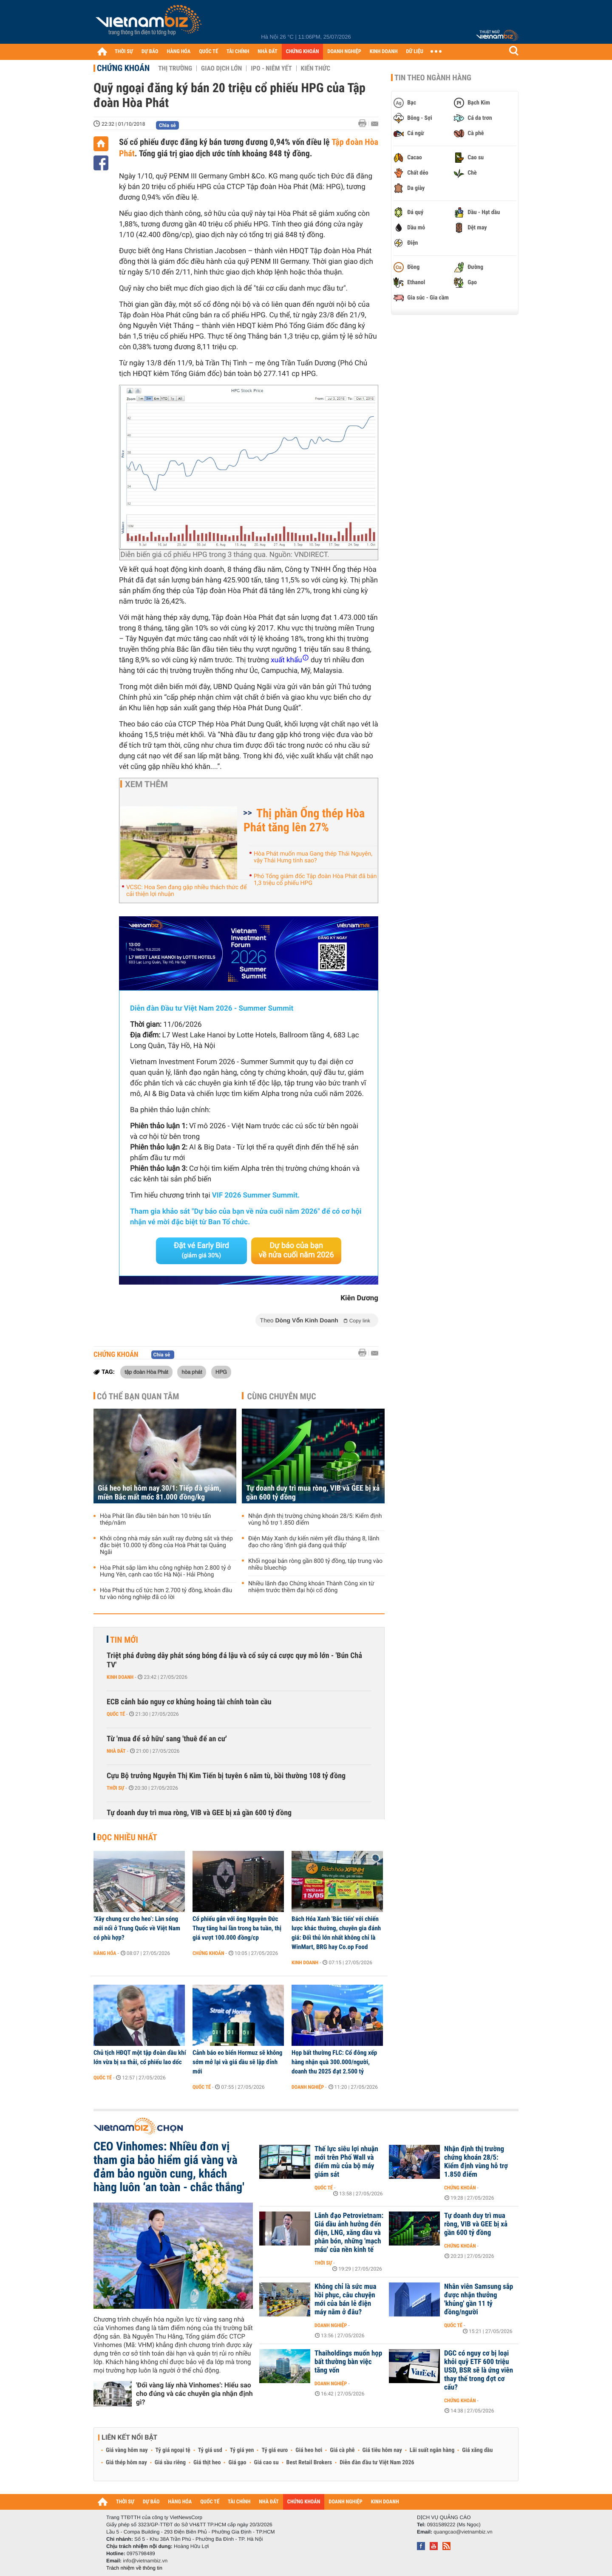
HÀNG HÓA (179, 51)
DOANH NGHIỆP (344, 51)
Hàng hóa (105, 1953)
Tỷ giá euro (274, 2450)
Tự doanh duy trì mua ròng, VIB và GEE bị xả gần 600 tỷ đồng (313, 1493)
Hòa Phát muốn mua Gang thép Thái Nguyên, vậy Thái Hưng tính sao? (313, 857)
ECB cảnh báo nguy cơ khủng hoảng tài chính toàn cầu (189, 1702)
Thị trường (175, 68)
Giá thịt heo (207, 2463)
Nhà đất (116, 1751)
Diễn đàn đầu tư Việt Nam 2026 (377, 2463)
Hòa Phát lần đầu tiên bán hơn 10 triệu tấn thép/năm (155, 1519)
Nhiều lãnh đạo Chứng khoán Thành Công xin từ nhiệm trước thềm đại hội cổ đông (311, 1587)
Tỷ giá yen (242, 2450)
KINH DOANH (384, 51)
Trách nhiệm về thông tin (134, 2568)
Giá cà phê (342, 2450)
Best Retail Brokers (309, 2463)
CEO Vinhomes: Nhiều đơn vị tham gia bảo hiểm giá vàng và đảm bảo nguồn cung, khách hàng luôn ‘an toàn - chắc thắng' (169, 2167)
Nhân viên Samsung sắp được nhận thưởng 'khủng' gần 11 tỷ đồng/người (478, 2299)
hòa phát (191, 1372)
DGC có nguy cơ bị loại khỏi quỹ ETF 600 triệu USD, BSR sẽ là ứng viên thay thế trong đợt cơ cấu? (478, 2370)
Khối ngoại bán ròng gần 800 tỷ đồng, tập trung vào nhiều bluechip (315, 1564)
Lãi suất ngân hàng (432, 2450)
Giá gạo (237, 2463)
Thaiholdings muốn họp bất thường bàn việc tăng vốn (348, 2362)
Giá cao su (266, 2463)
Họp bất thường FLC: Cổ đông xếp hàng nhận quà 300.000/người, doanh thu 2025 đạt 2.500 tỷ (334, 2062)
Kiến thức (315, 68)
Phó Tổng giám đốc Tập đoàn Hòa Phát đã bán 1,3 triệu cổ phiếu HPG (315, 880)
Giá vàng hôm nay (127, 2450)
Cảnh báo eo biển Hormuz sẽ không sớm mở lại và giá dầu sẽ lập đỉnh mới (237, 2062)
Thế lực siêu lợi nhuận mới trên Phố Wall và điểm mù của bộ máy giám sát (346, 2162)
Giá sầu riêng (170, 2463)
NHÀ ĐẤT (267, 51)
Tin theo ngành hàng (432, 77)
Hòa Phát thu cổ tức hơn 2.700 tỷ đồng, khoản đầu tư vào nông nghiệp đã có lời (166, 1594)
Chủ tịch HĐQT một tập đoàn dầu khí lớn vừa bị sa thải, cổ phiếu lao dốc (140, 2057)
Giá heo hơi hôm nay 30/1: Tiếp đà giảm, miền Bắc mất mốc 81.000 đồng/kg (159, 1493)
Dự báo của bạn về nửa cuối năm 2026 (296, 1250)
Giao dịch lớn (221, 68)
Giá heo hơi (308, 2450)
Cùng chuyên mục (281, 1396)
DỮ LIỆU (414, 51)
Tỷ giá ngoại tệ (173, 2450)
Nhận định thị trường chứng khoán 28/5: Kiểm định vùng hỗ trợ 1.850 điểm (315, 1519)
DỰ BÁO (150, 51)
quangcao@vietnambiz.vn (463, 2532)
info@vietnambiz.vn (145, 2561)
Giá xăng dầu (477, 2450)
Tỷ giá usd (210, 2450)
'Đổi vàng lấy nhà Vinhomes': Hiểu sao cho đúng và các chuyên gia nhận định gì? (194, 2393)
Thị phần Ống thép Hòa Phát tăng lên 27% (304, 820)
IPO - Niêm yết (271, 68)
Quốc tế (116, 1714)
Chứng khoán (123, 68)
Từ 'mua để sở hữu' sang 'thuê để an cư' (167, 1738)
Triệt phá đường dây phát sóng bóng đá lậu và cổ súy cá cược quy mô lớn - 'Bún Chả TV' (234, 1660)
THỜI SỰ (124, 51)
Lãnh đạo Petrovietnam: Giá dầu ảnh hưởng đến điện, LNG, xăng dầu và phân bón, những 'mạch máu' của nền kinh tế (348, 2233)
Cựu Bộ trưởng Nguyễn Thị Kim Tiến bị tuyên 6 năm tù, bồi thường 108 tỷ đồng (226, 1775)
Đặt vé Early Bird (201, 1250)
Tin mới (124, 1640)
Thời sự (115, 1788)
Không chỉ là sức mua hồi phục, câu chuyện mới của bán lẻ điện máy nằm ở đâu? (345, 2299)
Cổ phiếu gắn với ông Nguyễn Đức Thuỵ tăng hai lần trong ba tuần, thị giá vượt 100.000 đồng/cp (237, 1928)
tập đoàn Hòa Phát (146, 1372)
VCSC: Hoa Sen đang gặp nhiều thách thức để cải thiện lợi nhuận (186, 891)
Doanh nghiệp (308, 2087)
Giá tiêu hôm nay (382, 2450)
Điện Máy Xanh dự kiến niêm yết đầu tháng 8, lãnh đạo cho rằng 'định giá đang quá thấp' (314, 1542)
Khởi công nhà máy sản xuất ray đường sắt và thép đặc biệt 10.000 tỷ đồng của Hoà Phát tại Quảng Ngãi (166, 1545)
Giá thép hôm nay (126, 2463)
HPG (221, 1372)
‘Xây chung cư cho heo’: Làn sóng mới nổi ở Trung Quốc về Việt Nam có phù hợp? (137, 1928)
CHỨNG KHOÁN (302, 51)
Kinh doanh (120, 1677)
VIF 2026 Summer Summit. (256, 1195)
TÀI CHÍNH (238, 51)
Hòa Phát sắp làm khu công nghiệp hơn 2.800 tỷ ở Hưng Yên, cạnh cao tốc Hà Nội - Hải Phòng (165, 1571)
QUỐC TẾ (208, 51)
